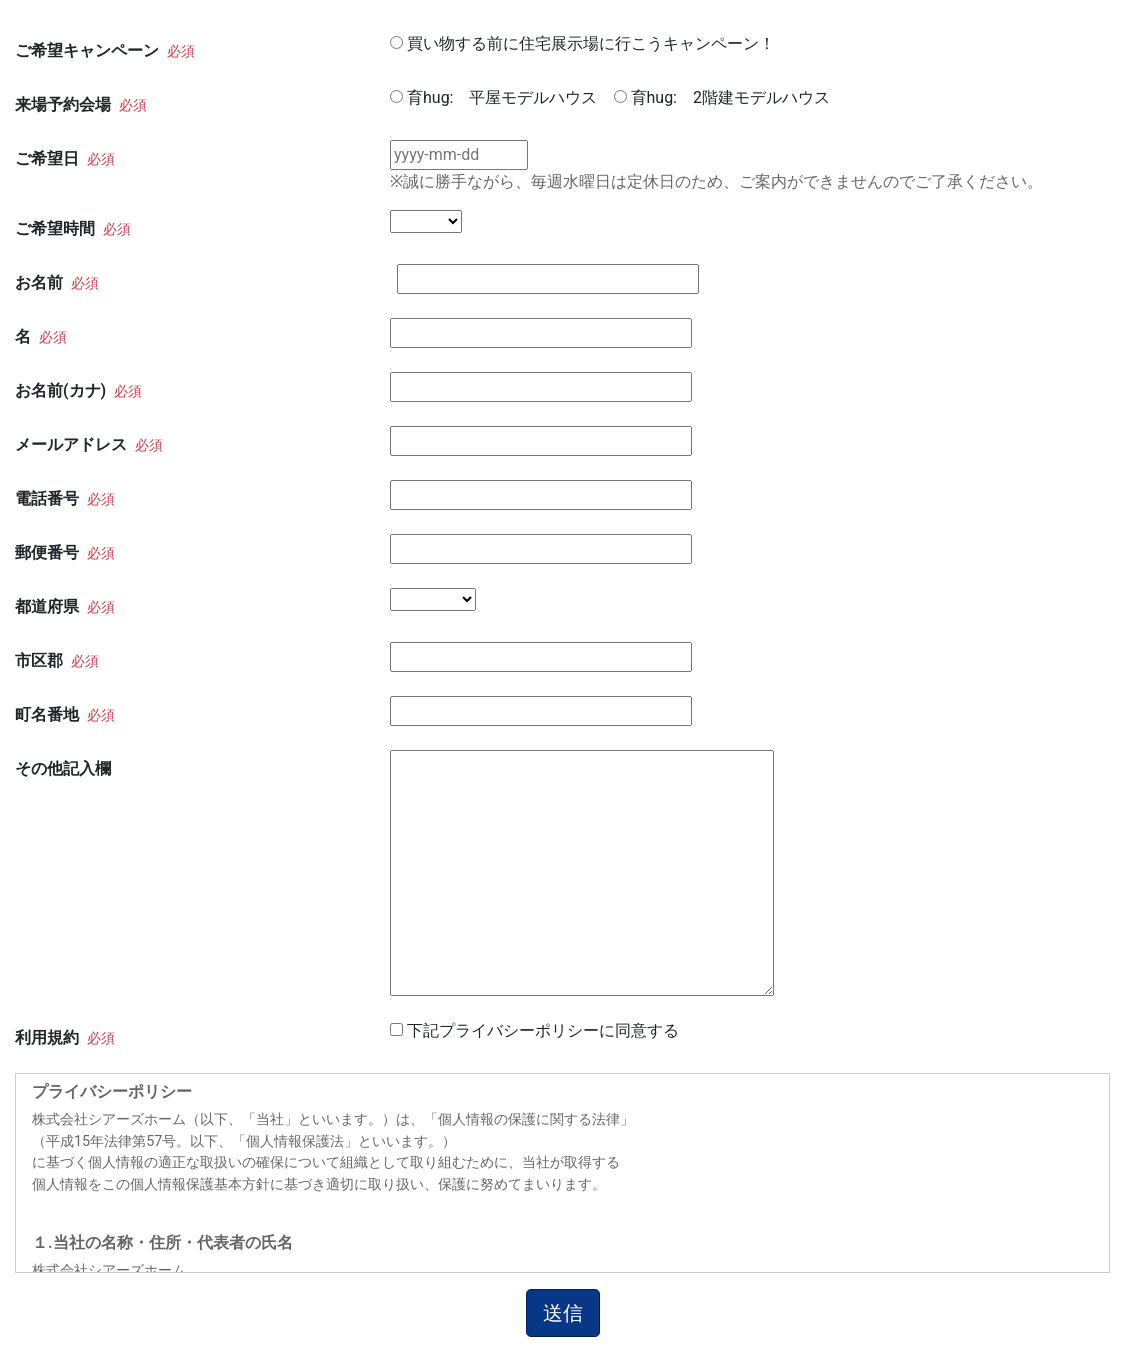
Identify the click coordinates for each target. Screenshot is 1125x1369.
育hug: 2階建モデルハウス (730, 97)
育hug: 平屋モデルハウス (502, 97)
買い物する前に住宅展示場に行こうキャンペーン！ (591, 43)
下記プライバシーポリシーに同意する (543, 1030)
